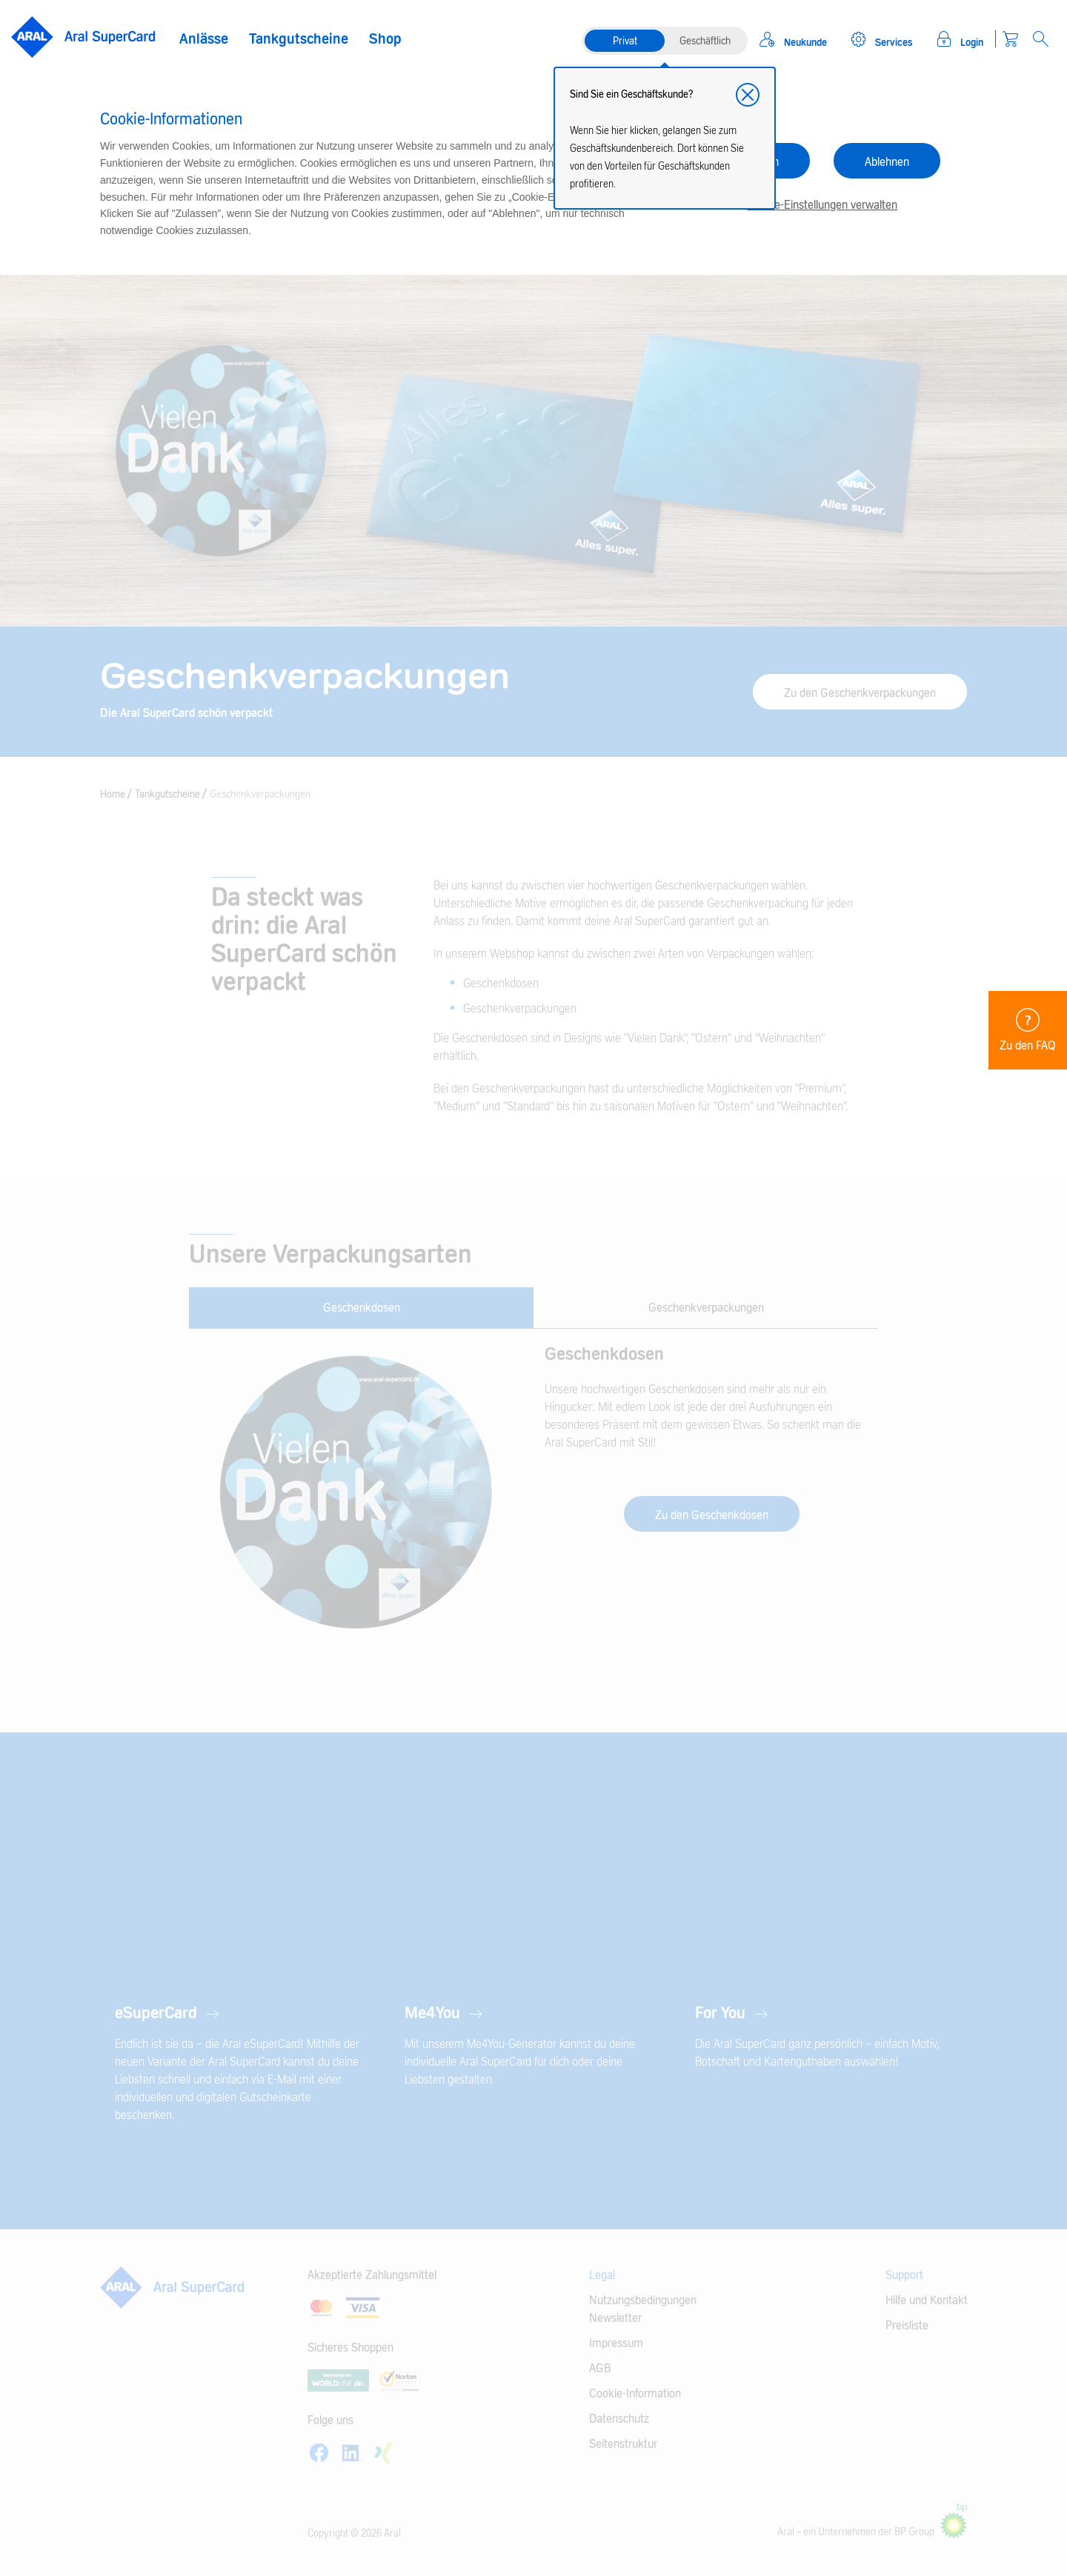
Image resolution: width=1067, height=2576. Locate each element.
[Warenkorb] (1010, 39)
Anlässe (203, 39)
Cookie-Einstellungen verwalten (822, 205)
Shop (385, 39)
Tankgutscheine (298, 39)
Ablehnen (887, 162)
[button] (747, 95)
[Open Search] (1040, 39)
